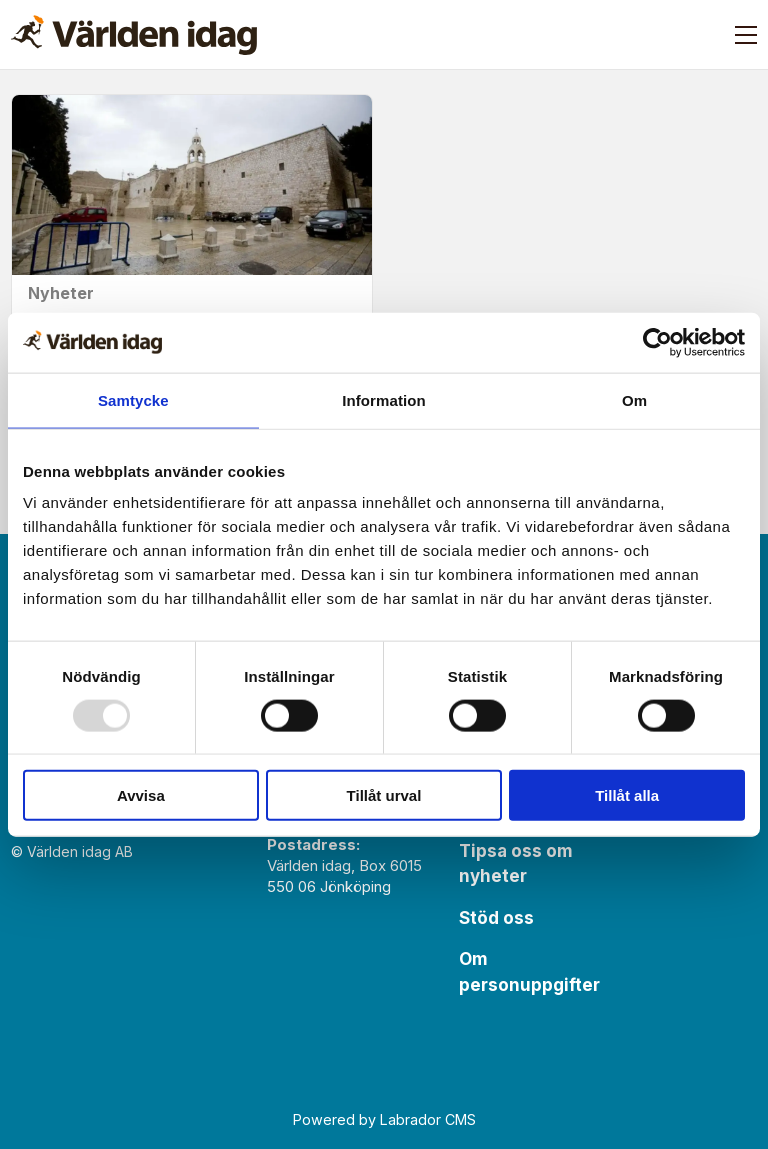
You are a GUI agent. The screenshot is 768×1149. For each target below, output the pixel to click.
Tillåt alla (627, 795)
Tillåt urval (384, 795)
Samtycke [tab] (133, 399)
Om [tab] (634, 399)
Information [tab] (384, 399)
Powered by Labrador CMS (384, 1119)
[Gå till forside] (134, 35)
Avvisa (141, 795)
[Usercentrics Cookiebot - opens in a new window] (657, 342)
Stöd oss (496, 918)
